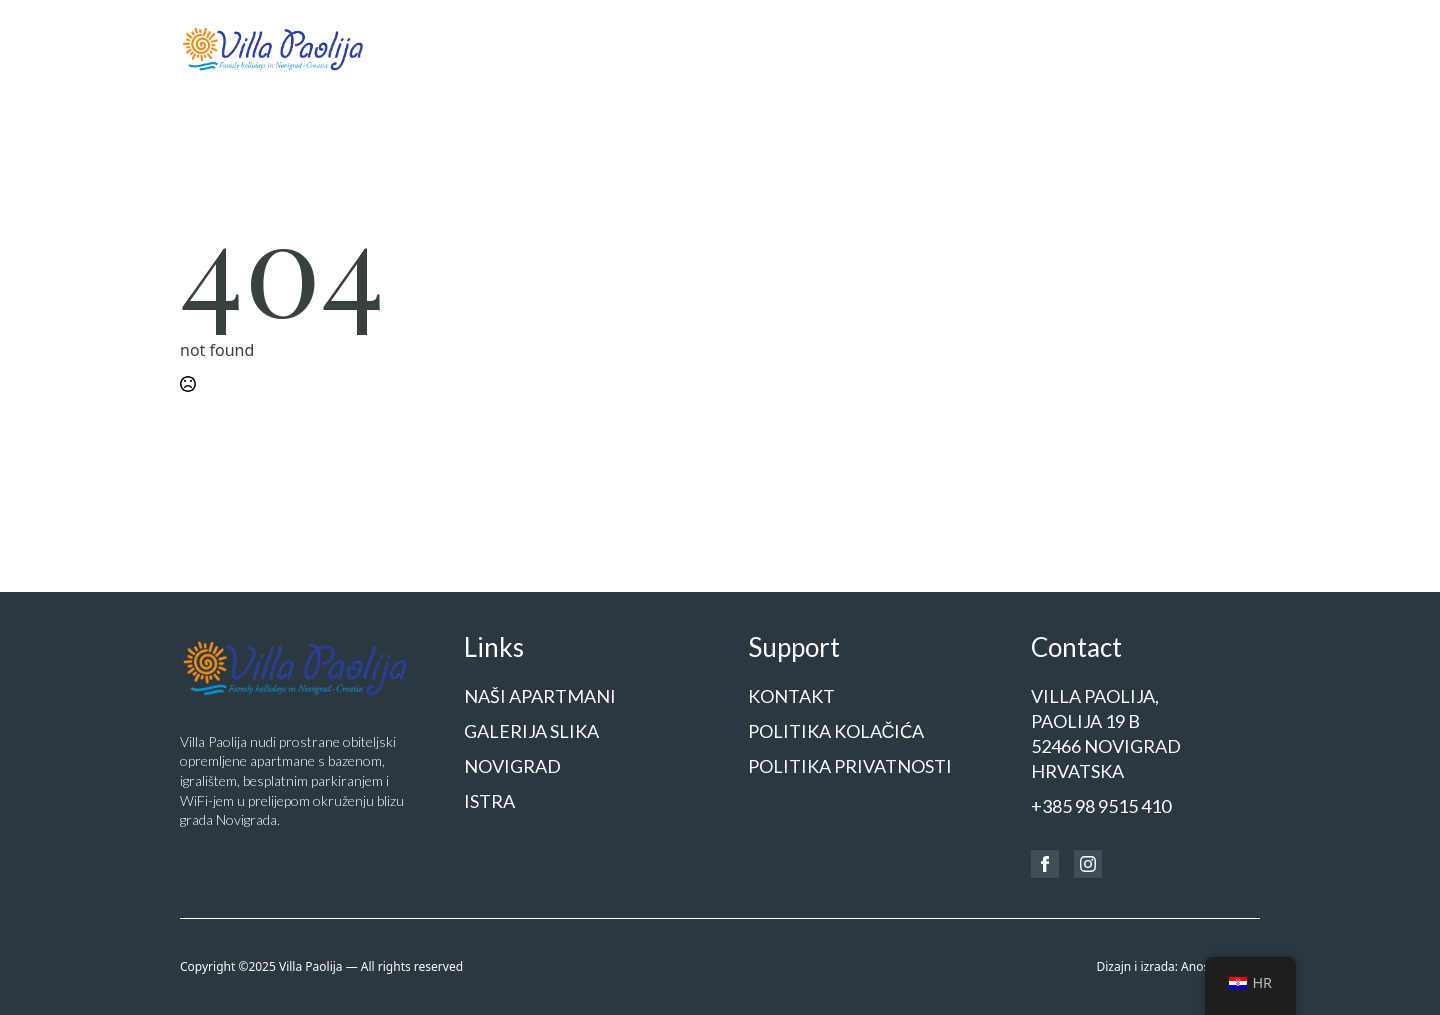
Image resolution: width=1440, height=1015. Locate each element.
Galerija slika (808, 46)
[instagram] (1088, 864)
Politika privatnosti (850, 766)
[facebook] (1045, 864)
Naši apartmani (662, 46)
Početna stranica (518, 46)
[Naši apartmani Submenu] (726, 48)
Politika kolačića (836, 731)
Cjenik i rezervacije (1103, 46)
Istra (993, 46)
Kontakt (1227, 46)
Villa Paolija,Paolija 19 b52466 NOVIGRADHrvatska (1106, 734)
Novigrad (915, 46)
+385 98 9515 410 (1101, 806)
